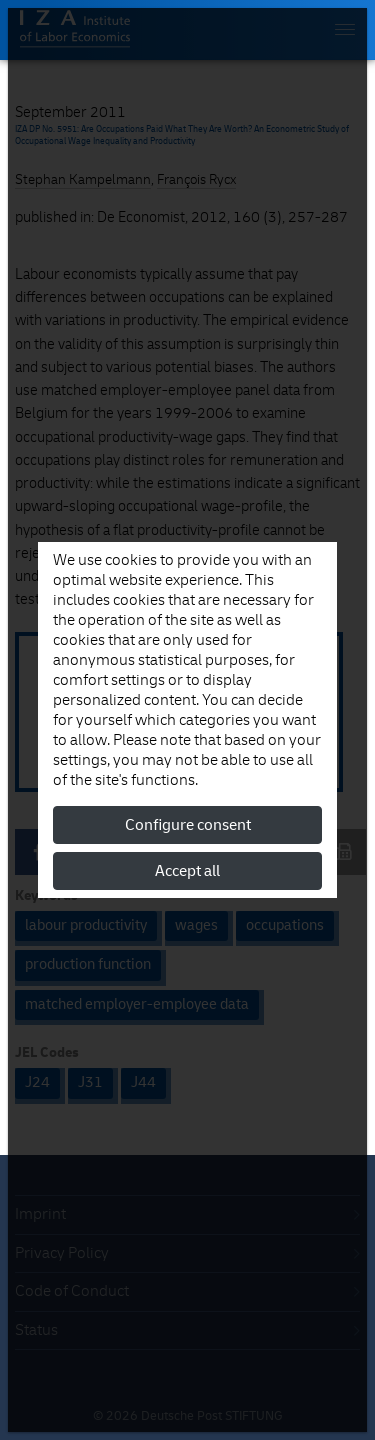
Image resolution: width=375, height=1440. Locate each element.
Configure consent (188, 825)
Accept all (187, 871)
